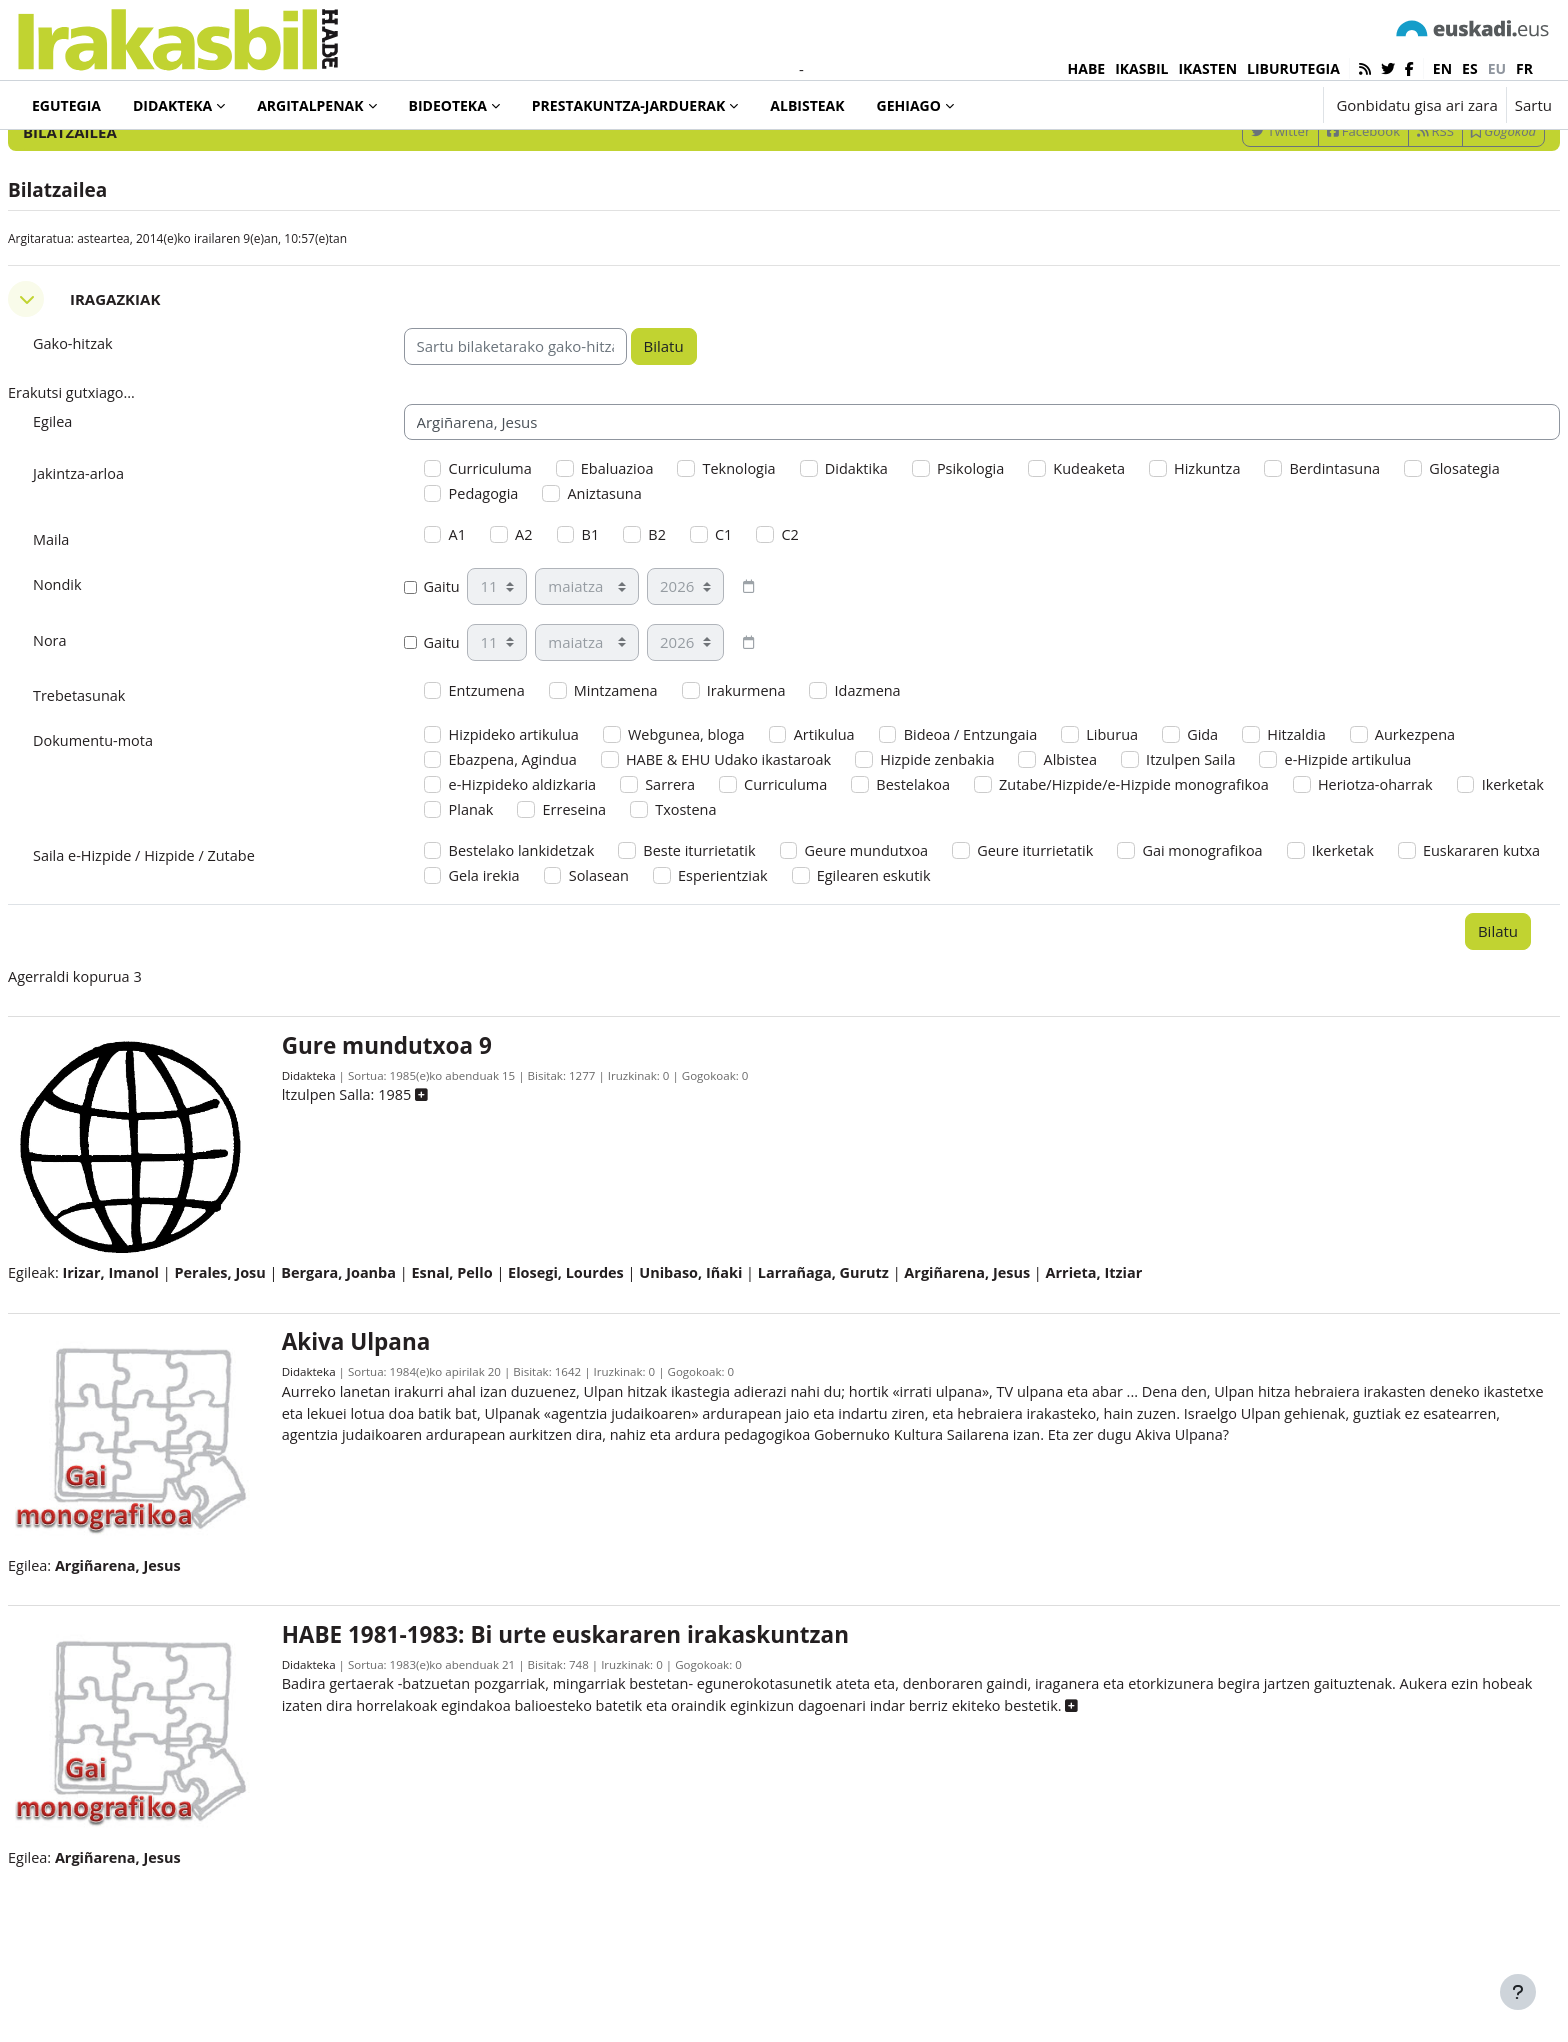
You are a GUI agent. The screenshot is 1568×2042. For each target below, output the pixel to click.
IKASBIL (1141, 68)
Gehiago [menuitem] (909, 105)
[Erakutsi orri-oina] (1518, 1992)
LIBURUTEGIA (1293, 68)
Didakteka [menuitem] (172, 105)
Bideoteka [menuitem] (448, 105)
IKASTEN (1207, 68)
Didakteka (342, 1177)
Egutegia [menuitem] (66, 105)
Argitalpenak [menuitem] (310, 105)
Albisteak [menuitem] (807, 105)
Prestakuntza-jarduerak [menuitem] (629, 105)
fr (1524, 68)
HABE (1087, 68)
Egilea (101, 505)
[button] (1245, 105)
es (1470, 68)
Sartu (1533, 105)
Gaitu (457, 675)
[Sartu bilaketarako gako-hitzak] (1338, 159)
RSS (1387, 213)
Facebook (1315, 213)
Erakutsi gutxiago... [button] (122, 476)
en (1442, 68)
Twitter (1232, 213)
